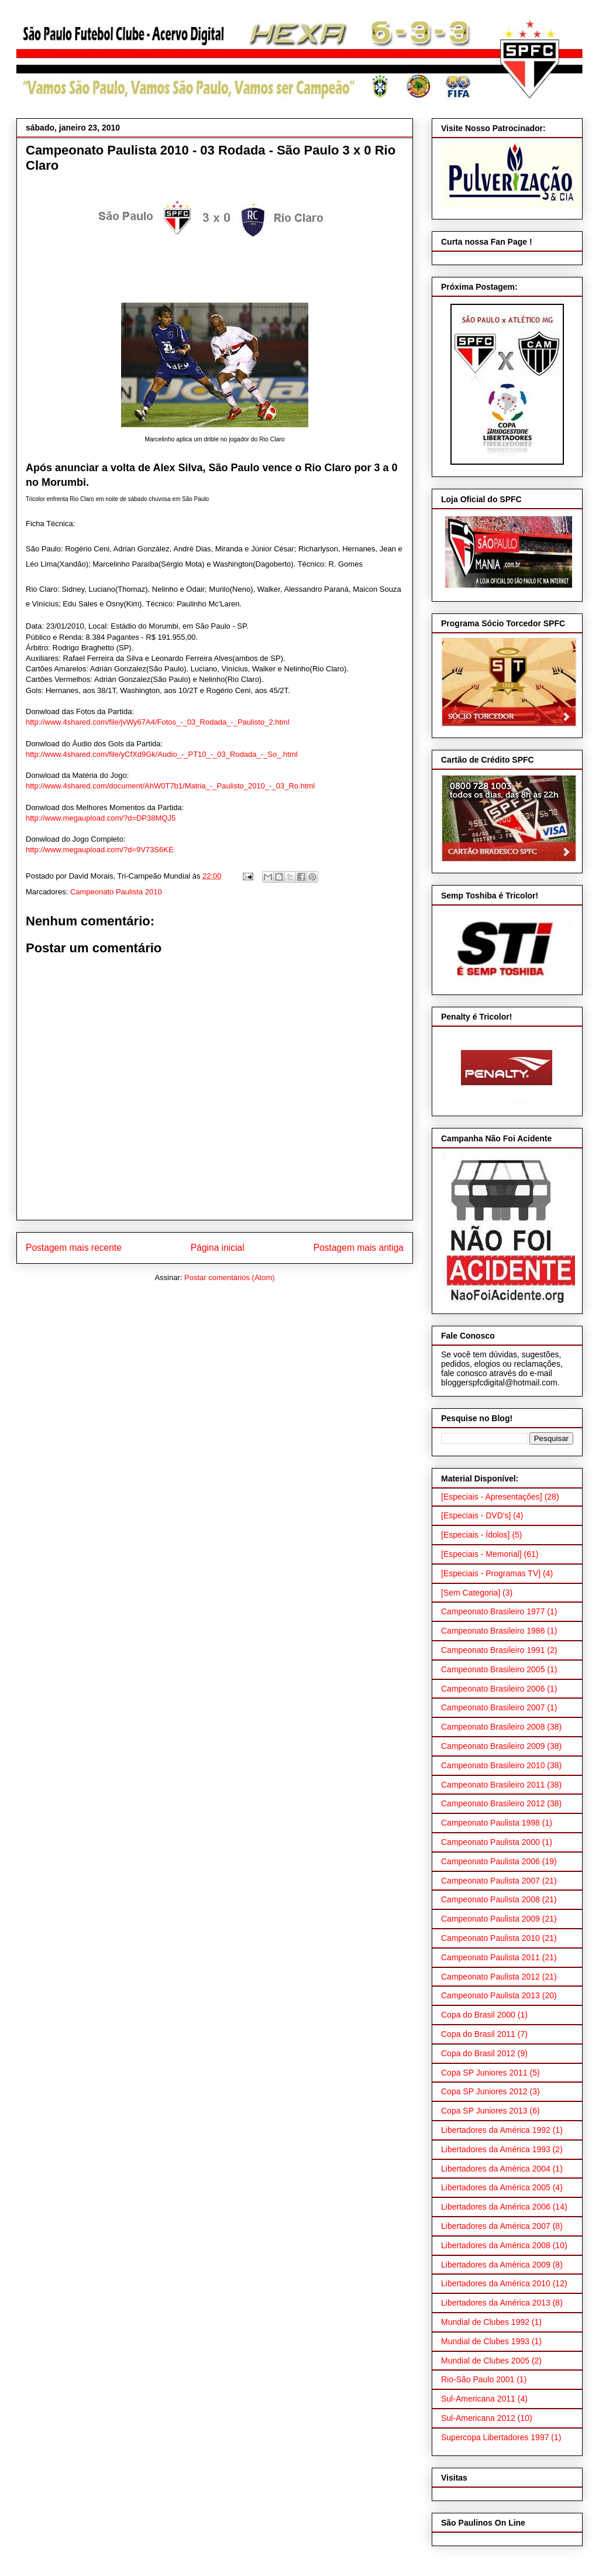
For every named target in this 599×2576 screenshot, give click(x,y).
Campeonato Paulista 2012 (490, 1976)
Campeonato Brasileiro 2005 (493, 1669)
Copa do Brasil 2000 (478, 2014)
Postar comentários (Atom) (229, 1277)
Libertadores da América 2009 (495, 2264)
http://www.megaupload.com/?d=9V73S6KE (100, 849)
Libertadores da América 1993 (495, 2149)
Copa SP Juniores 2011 (484, 2072)
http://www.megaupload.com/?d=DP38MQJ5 (100, 818)
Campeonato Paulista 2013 (490, 1995)
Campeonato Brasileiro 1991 (493, 1650)
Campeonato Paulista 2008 (490, 1899)
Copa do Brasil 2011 (478, 2034)
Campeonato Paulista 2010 (116, 891)
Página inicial (218, 1248)
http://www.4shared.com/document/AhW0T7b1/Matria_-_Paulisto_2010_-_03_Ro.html (170, 785)
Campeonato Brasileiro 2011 (493, 1784)
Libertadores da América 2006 (495, 2206)
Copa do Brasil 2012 (478, 2053)
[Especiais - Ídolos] (475, 1534)
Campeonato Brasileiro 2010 (493, 1765)
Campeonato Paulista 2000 (490, 1842)
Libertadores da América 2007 (495, 2226)
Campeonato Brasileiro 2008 (493, 1726)
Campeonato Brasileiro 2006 (493, 1688)
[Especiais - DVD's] (476, 1515)
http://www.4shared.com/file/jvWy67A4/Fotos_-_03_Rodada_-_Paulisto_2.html (158, 722)
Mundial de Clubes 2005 (485, 2360)
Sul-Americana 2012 (478, 2418)
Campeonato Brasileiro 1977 (493, 1611)
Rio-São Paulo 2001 (477, 2379)
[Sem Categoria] (470, 1592)
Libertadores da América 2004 (495, 2168)
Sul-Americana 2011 (478, 2398)
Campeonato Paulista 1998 (490, 1822)
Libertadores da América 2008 (495, 2245)
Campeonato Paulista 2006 (490, 1861)
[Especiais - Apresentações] (491, 1496)
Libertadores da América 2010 (495, 2283)
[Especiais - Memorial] (481, 1554)
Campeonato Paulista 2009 (490, 1918)
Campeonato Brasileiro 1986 (493, 1630)
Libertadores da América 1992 (495, 2130)
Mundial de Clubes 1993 (485, 2341)
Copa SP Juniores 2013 (484, 2110)
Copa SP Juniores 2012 (484, 2091)
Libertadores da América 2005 (495, 2187)
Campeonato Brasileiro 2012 (493, 1803)
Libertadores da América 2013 (495, 2302)
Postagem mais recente (74, 1248)
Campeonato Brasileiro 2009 (493, 1746)
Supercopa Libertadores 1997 (495, 2437)
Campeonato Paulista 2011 (490, 1957)
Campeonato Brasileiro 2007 (493, 1707)
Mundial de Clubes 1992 (485, 2322)
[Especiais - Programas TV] (491, 1573)
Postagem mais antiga (359, 1248)
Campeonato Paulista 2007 (490, 1880)
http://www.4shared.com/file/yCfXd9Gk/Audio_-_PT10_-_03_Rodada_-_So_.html (162, 754)
